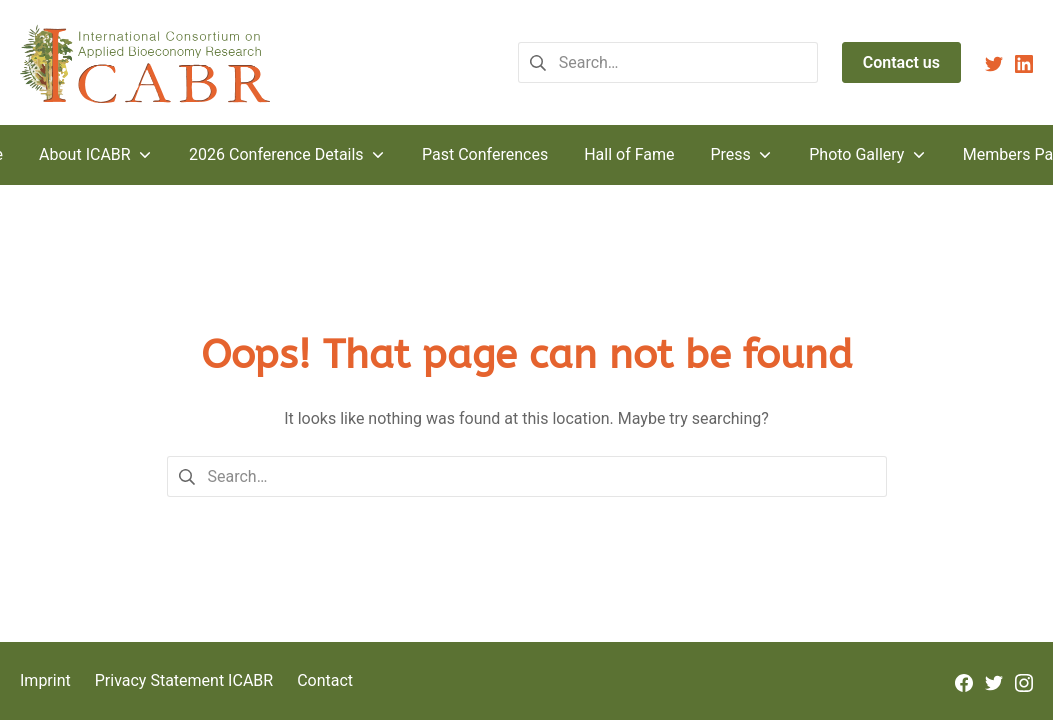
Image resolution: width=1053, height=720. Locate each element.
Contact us (901, 62)
